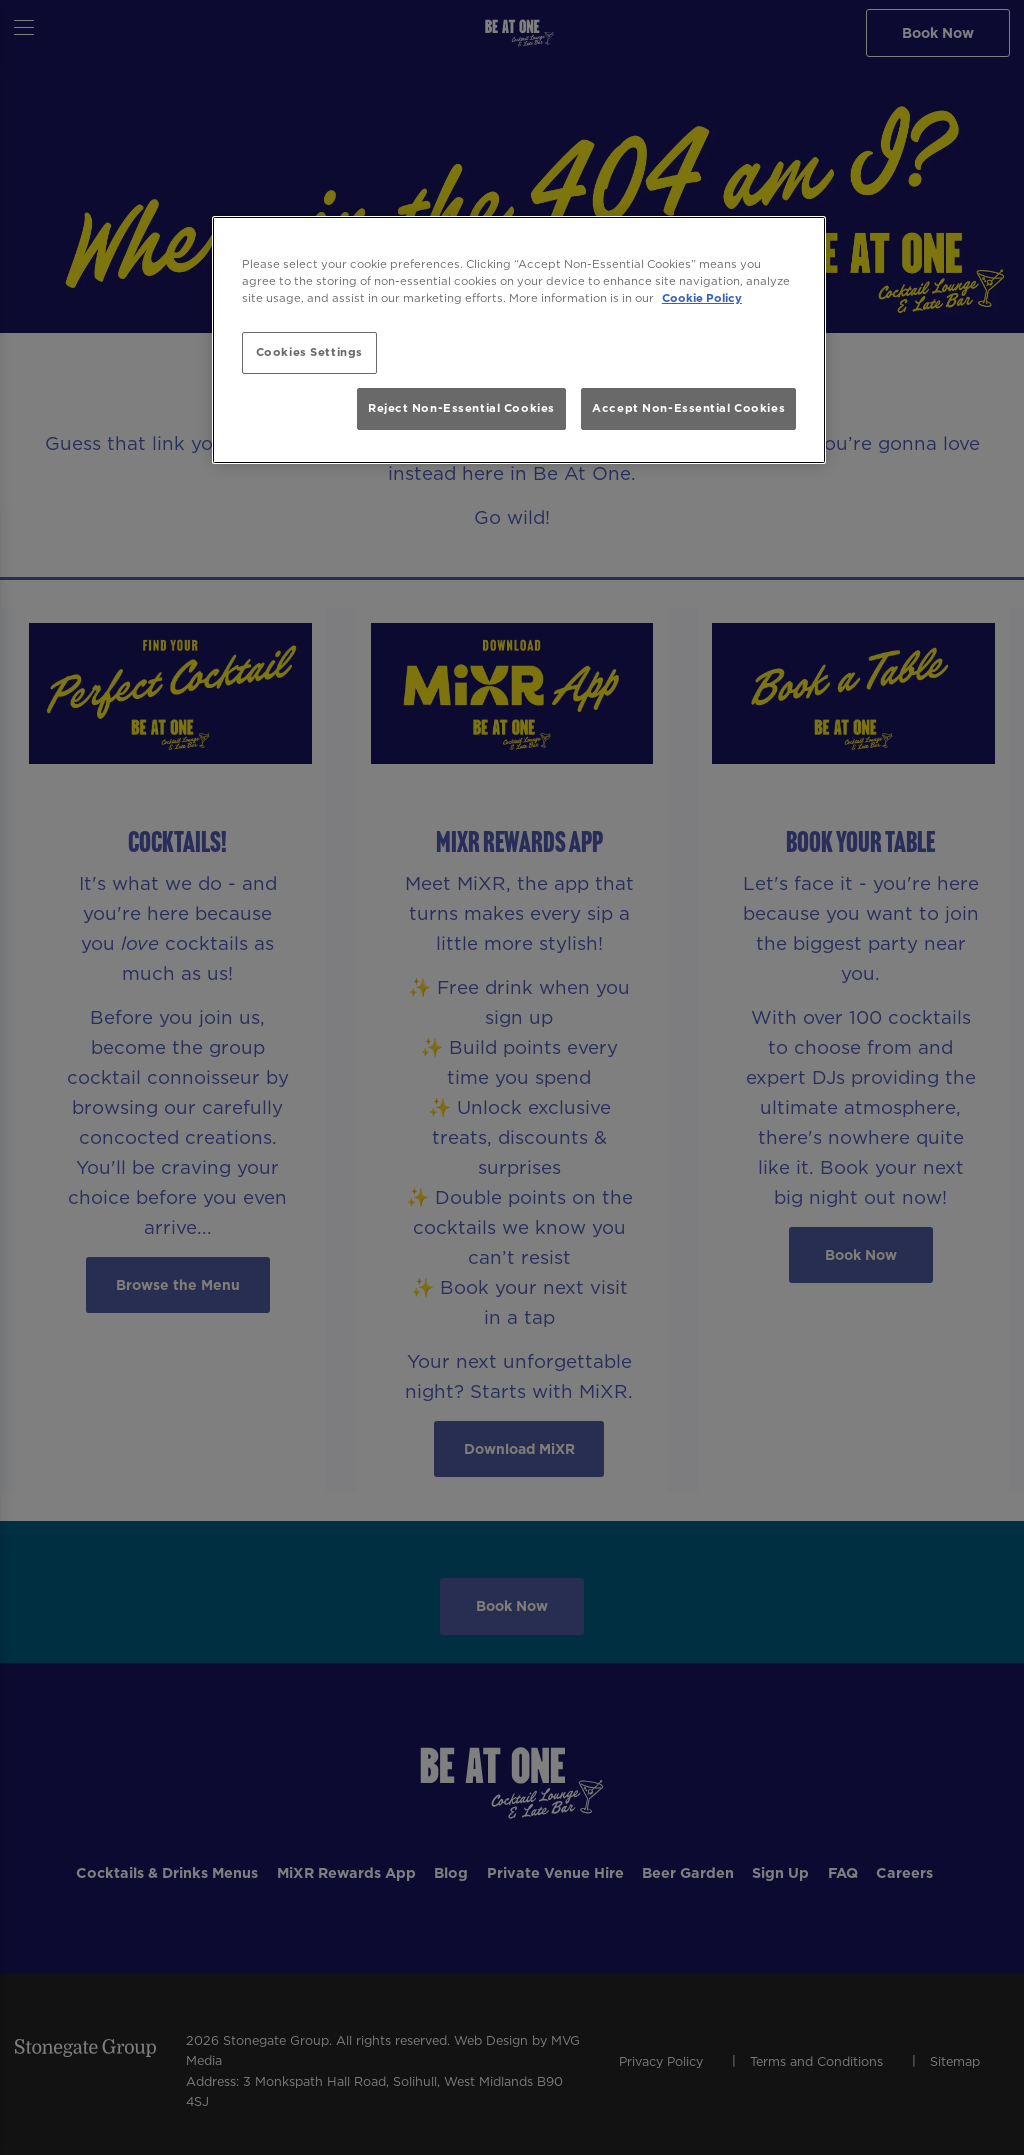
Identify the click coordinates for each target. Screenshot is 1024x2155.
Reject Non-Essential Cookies (461, 408)
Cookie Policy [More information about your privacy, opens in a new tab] (702, 298)
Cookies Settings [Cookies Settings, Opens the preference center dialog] (309, 352)
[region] (519, 340)
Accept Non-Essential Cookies (688, 408)
